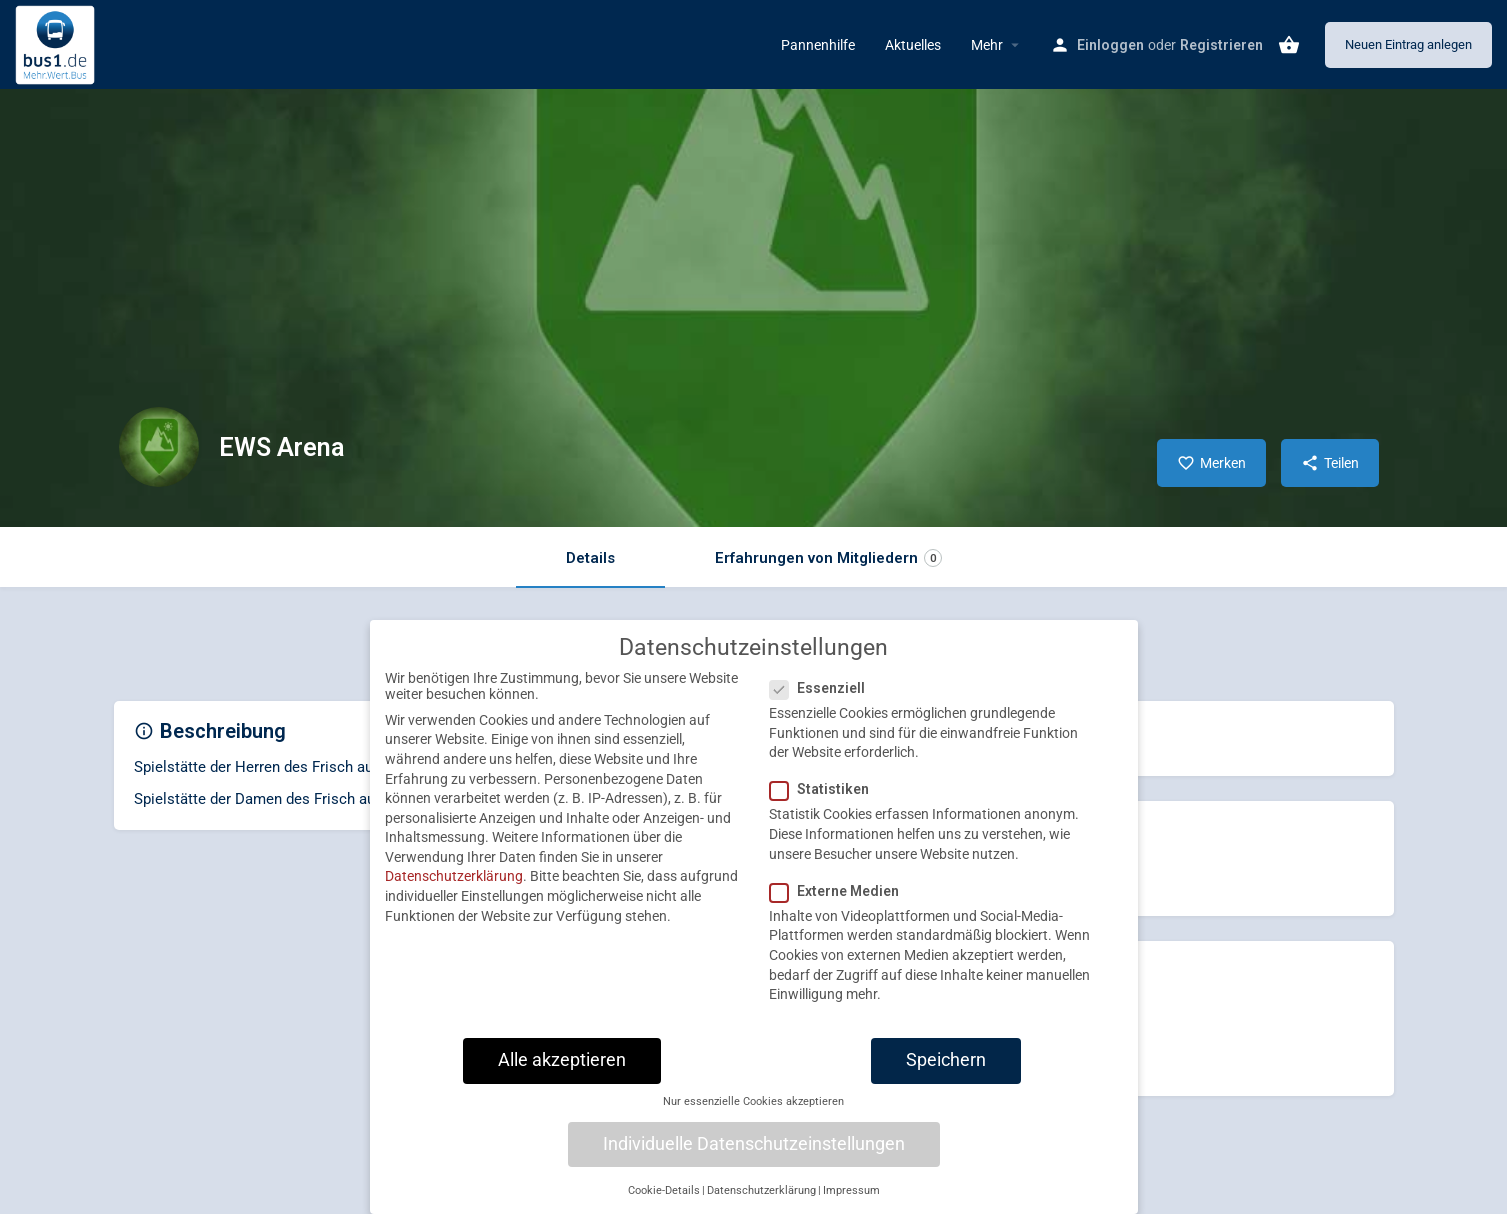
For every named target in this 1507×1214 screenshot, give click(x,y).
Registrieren (1221, 45)
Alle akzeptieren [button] (562, 1080)
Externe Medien (840, 911)
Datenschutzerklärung (454, 897)
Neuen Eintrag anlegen (1408, 44)
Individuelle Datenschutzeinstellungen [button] (754, 1164)
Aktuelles (913, 45)
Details (590, 558)
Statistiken (825, 810)
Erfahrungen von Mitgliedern (828, 558)
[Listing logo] (159, 447)
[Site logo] (57, 43)
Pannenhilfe (818, 45)
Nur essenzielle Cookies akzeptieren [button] (753, 1121)
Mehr (987, 45)
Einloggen (1110, 45)
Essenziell (823, 708)
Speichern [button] (946, 1080)
